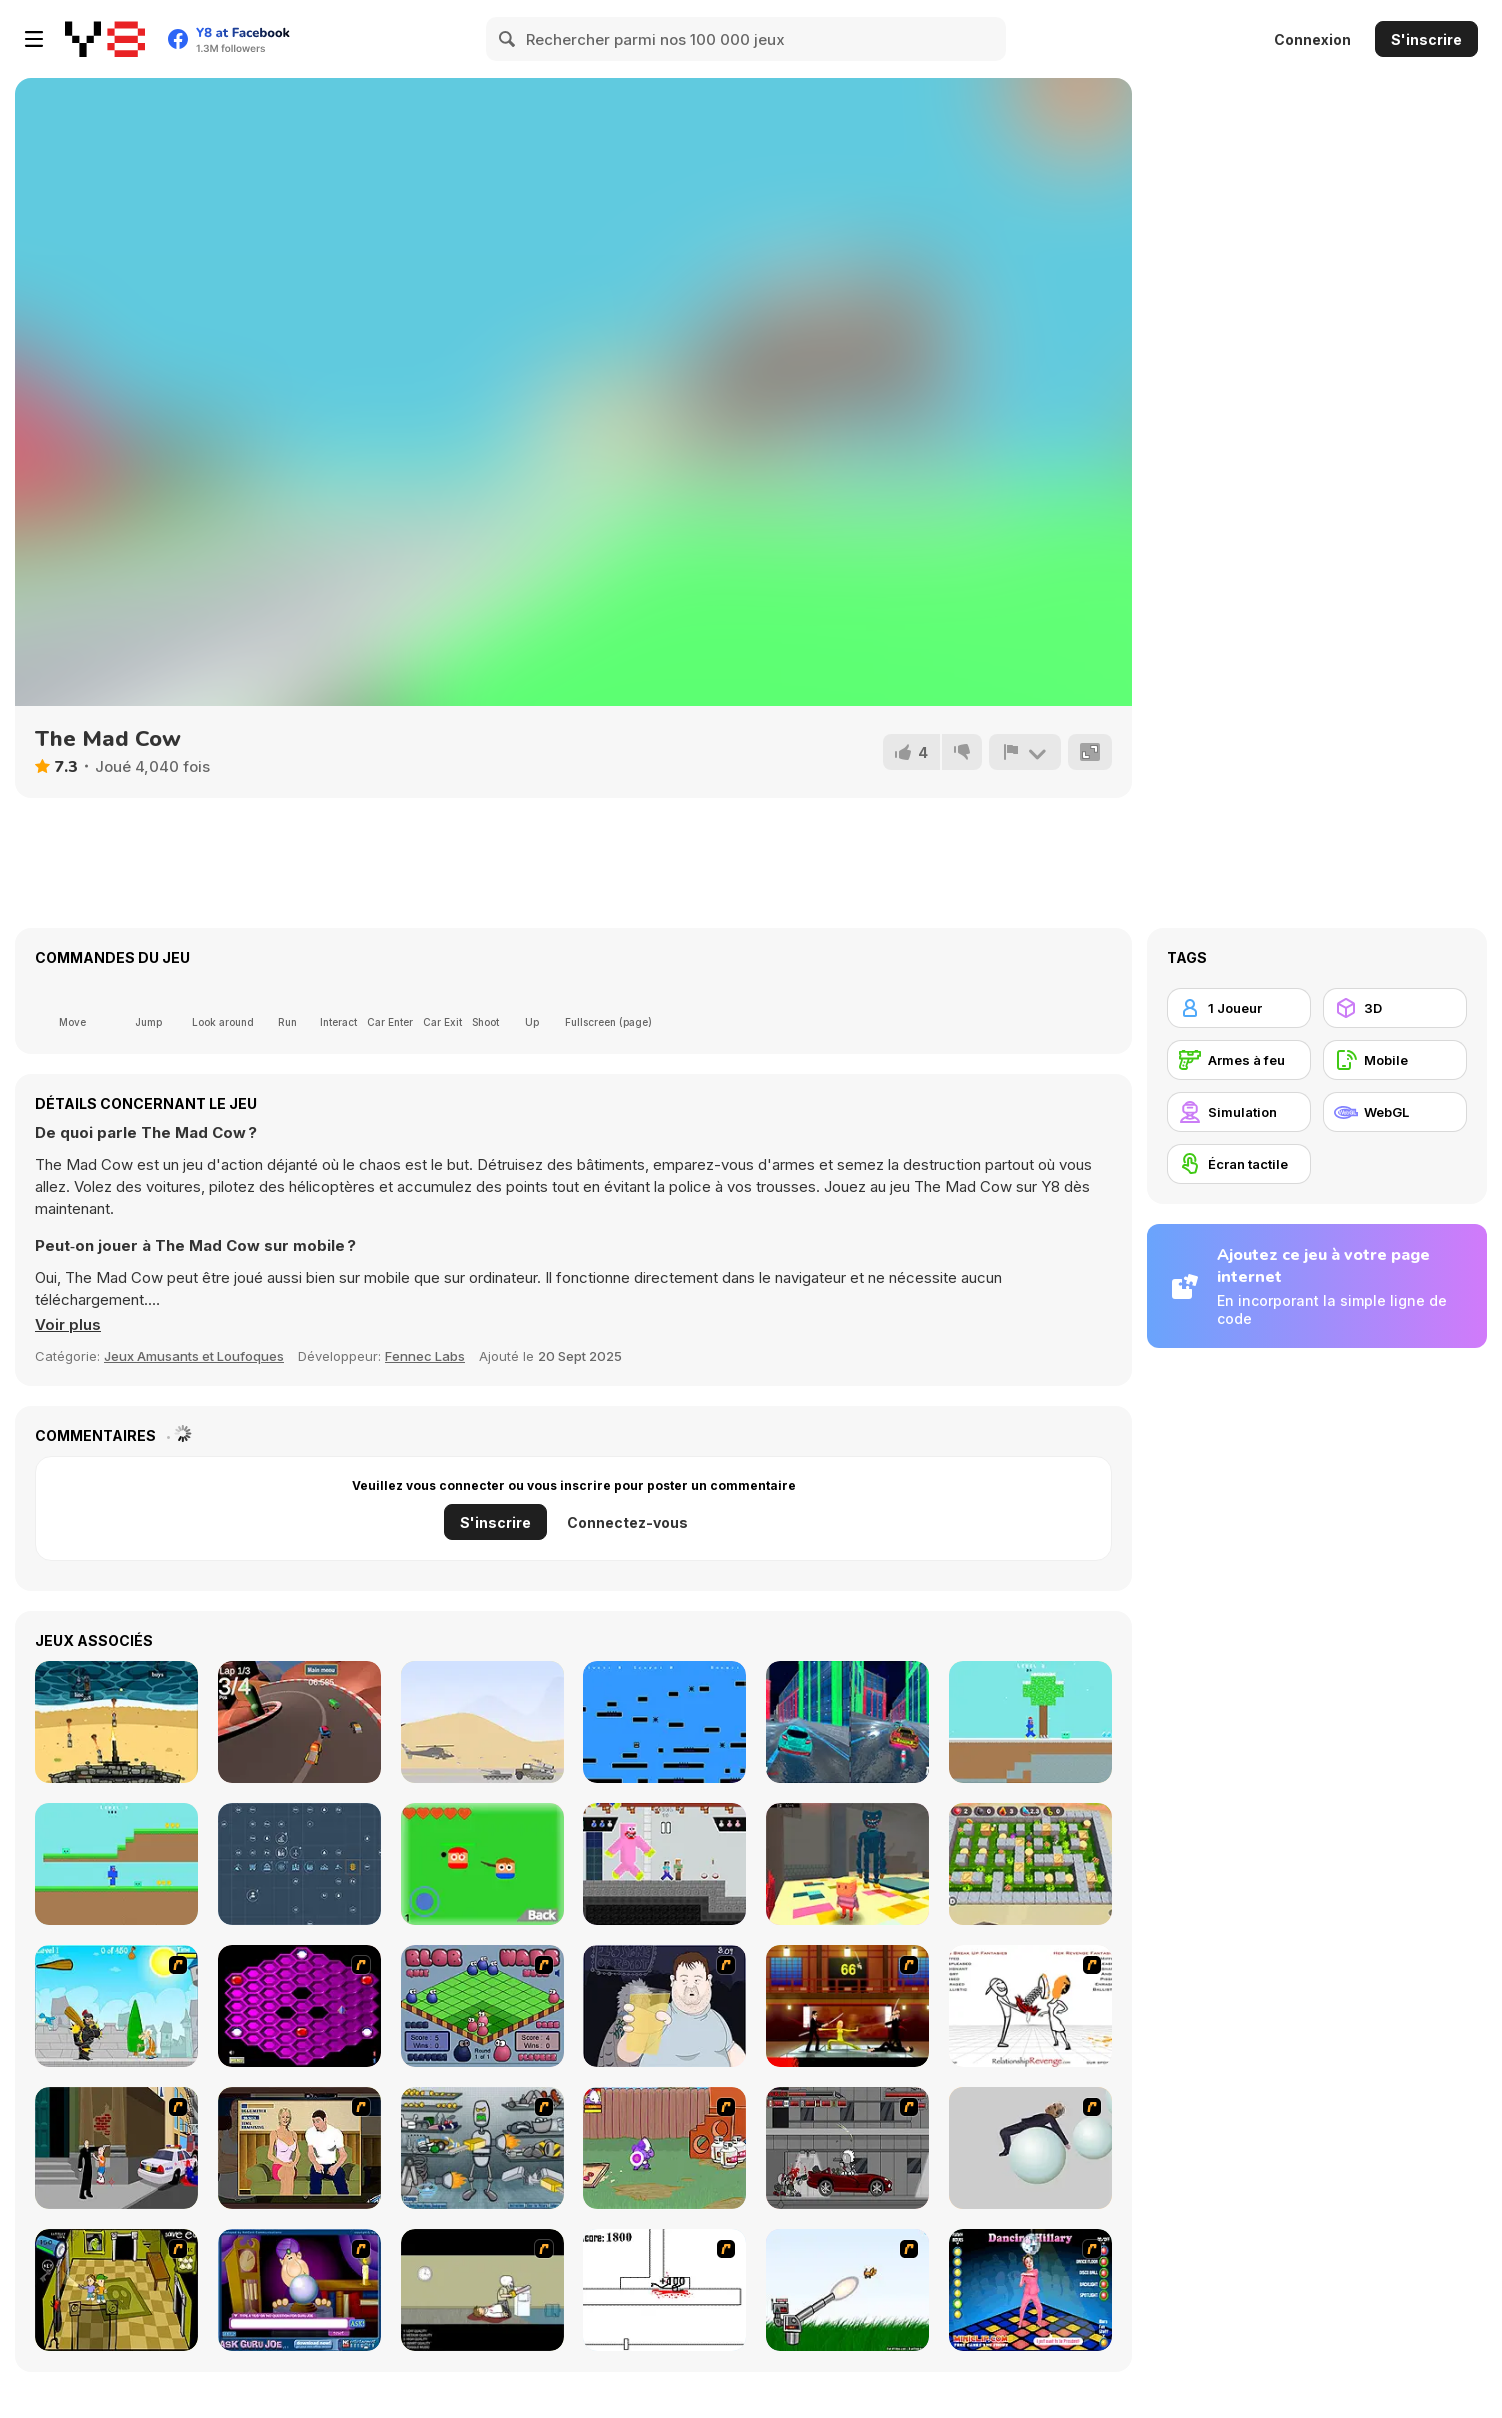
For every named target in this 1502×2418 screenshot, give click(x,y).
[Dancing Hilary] (1030, 2290)
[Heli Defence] (482, 1722)
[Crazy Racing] (299, 1722)
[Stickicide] (664, 2290)
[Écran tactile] (1239, 1164)
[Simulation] (1239, 1112)
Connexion (1312, 39)
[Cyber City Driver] (847, 1722)
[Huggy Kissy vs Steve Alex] (664, 1864)
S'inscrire (1426, 39)
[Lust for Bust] (299, 2148)
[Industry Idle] (299, 1864)
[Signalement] (1025, 752)
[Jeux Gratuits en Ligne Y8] (105, 39)
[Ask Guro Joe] (299, 2290)
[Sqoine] (664, 1722)
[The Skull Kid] (482, 2290)
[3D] (1395, 1008)
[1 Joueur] (1239, 1008)
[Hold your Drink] (664, 2006)
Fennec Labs (425, 1356)
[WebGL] (1395, 1112)
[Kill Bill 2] (847, 2006)
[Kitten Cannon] (847, 2290)
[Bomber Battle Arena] (1030, 1864)
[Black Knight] (116, 2006)
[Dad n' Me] (664, 2148)
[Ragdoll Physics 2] (1030, 2148)
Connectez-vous (627, 1522)
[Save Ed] (116, 2290)
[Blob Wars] (482, 2006)
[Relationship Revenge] (1030, 2006)
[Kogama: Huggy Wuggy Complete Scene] (847, 1864)
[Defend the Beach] (116, 1722)
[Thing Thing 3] (847, 2148)
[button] (68, 1325)
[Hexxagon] (299, 2006)
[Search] (508, 39)
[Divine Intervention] (116, 2148)
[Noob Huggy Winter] (1030, 1722)
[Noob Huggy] (116, 1864)
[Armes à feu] (1239, 1060)
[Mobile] (1395, 1060)
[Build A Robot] (482, 2148)
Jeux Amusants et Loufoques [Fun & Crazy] (194, 1356)
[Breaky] (482, 1864)
